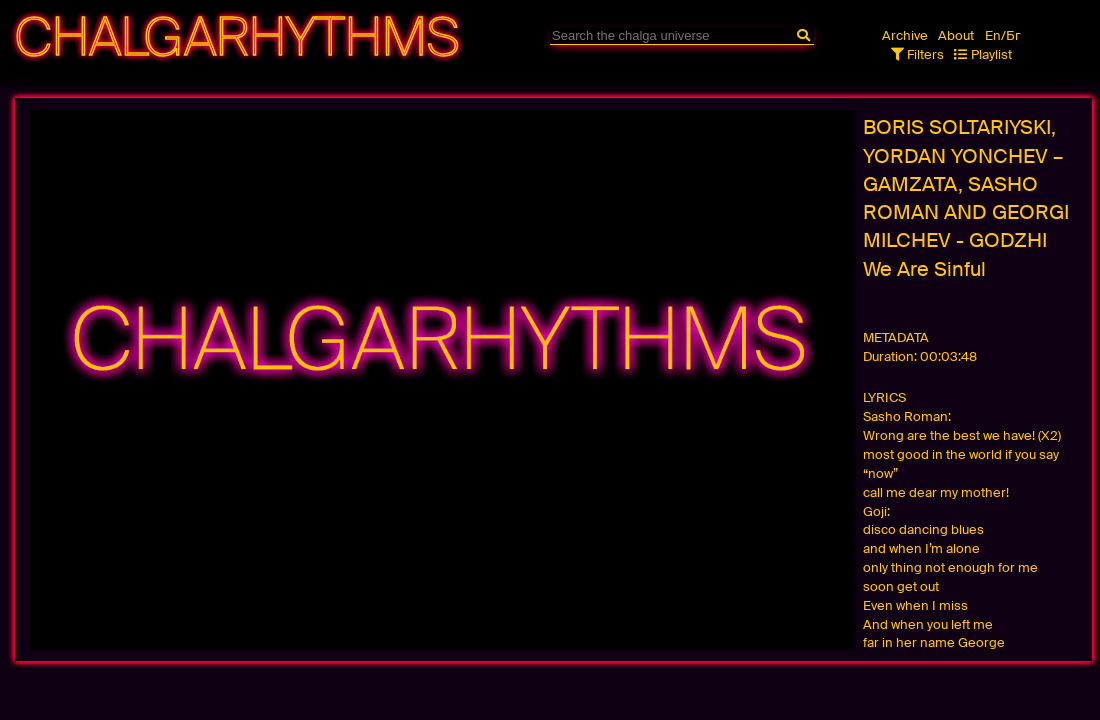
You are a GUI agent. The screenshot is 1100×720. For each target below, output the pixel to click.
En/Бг (1003, 35)
